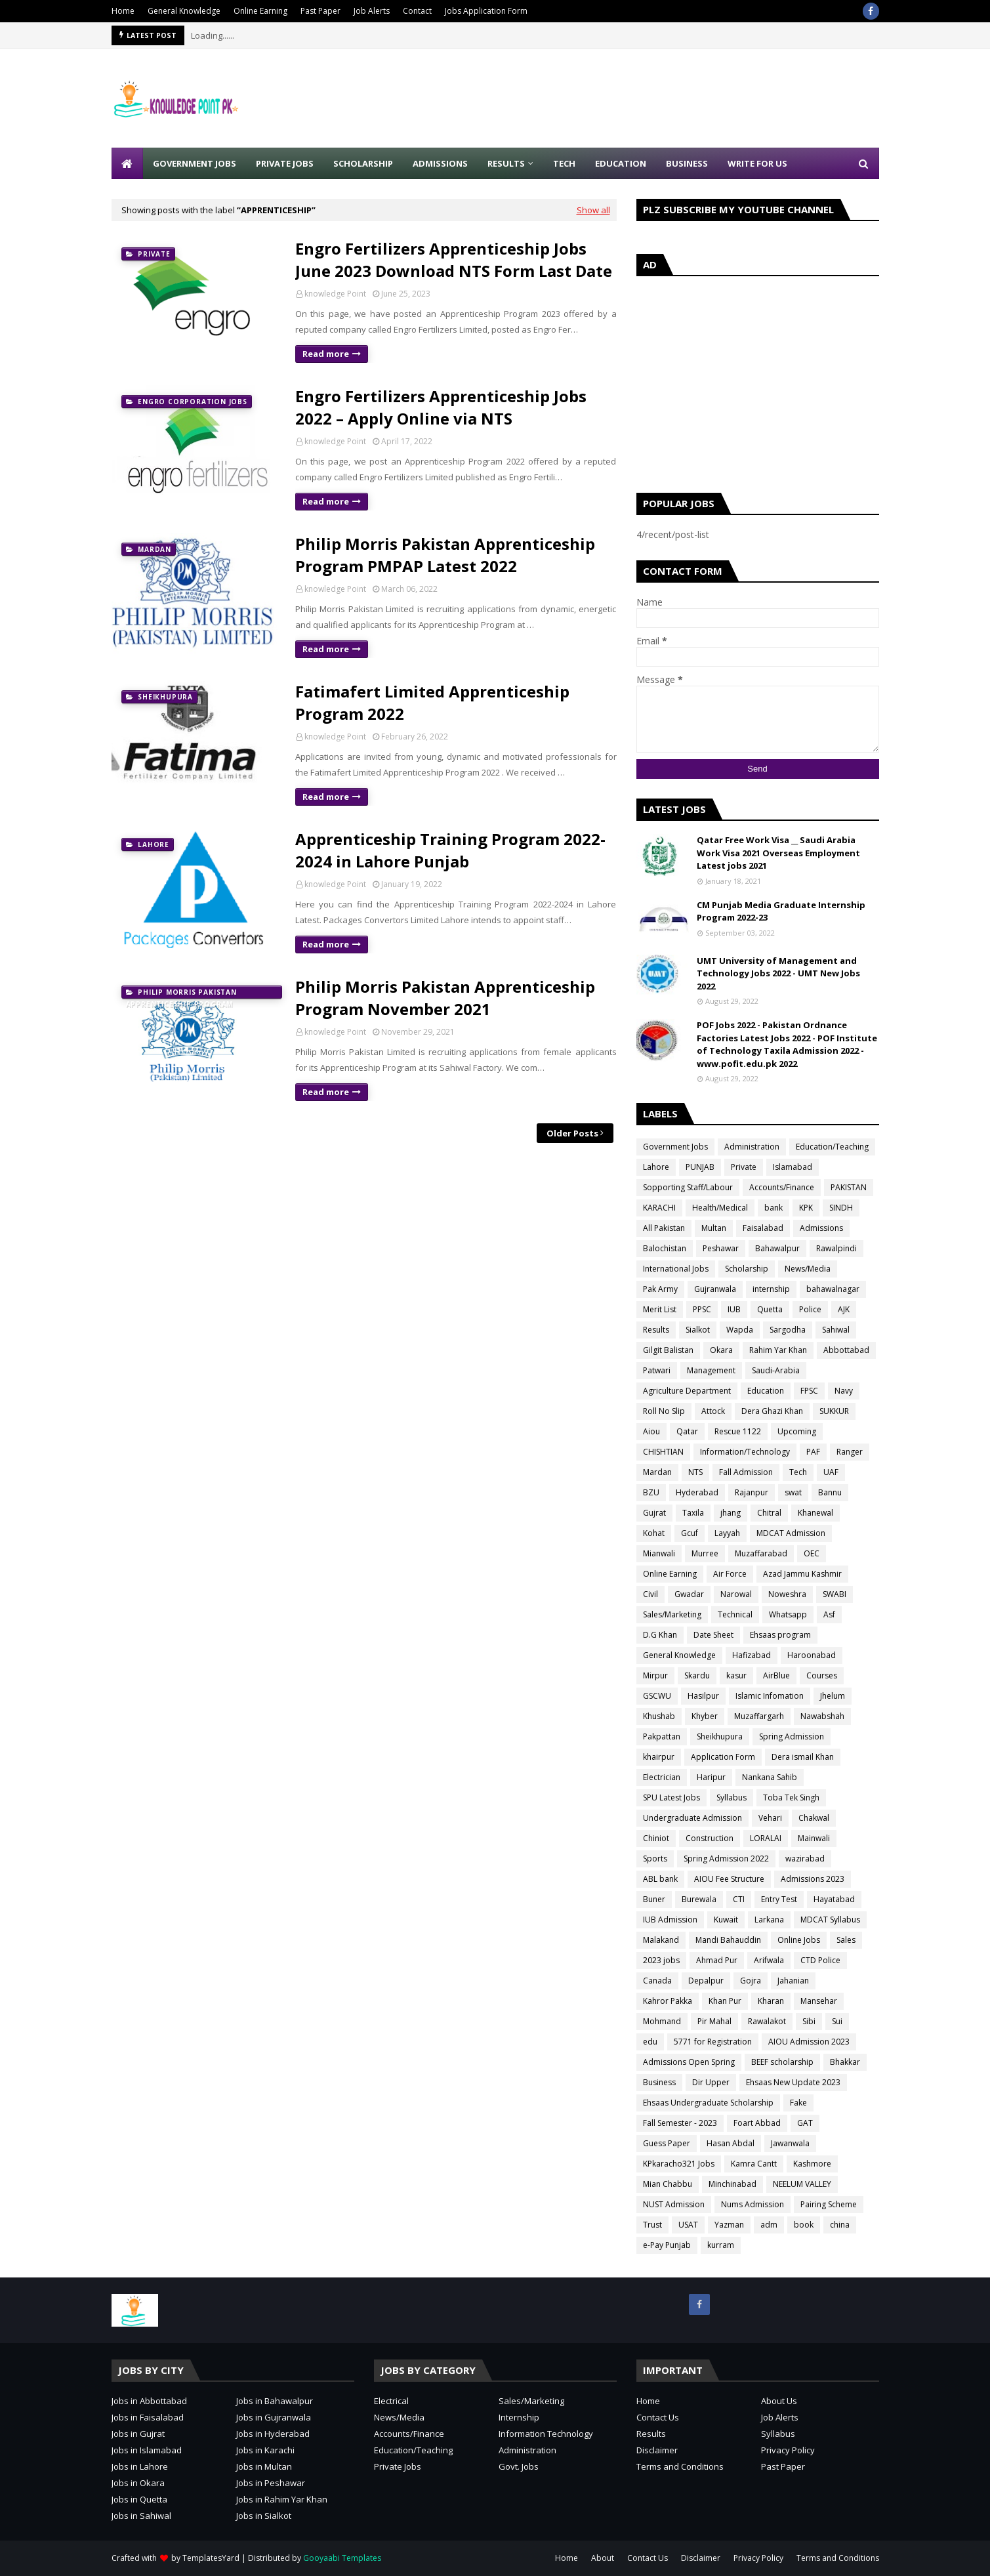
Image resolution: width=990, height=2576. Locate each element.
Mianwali (659, 1553)
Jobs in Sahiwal (141, 2516)
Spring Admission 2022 (726, 1858)
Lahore (656, 1167)
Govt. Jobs (519, 2466)
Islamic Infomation (769, 1695)
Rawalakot (767, 2021)
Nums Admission (752, 2204)
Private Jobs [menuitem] (285, 163)
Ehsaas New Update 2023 (793, 2082)
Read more (325, 354)
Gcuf (689, 1533)
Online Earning (260, 10)
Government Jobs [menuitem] (194, 163)
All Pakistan (664, 1228)
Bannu (830, 1492)
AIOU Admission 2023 (809, 2041)
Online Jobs (798, 1939)
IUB (734, 1309)
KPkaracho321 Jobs (678, 2163)
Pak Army (660, 1289)
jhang (730, 1512)
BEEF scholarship (782, 2061)
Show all (593, 210)
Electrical (391, 2401)
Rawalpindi (836, 1248)
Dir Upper (711, 2082)
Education (765, 1390)
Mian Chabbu (667, 2184)
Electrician (661, 1777)
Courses (821, 1675)
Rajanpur (751, 1492)
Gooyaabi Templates (342, 2558)
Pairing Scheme (828, 2204)
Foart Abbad (757, 2123)
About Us (779, 2401)
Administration (751, 1146)
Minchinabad (732, 2184)
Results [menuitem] (506, 163)
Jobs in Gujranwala (273, 2417)
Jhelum (832, 1695)
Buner (654, 1899)
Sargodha (788, 1329)
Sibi (808, 2021)
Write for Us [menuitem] (757, 163)
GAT (805, 2123)
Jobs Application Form (486, 10)
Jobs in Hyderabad (273, 2434)
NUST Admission (674, 2204)
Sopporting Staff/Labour (688, 1187)
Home (123, 10)
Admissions (821, 1228)
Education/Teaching (832, 1146)
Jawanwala (790, 2143)
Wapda (739, 1329)
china (840, 2224)
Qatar (687, 1431)
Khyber (704, 1716)
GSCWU (657, 1695)
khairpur (658, 1756)
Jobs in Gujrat (138, 2434)
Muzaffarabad (761, 1553)
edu (650, 2041)
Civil (650, 1594)
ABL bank (660, 1878)
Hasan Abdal (730, 2143)
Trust (652, 2224)
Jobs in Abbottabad (149, 2401)
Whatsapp (788, 1614)
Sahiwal (836, 1329)
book (804, 2224)
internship (771, 1289)
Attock (713, 1411)
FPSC (809, 1390)
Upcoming (796, 1431)
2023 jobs (661, 1960)
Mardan (657, 1472)
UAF (830, 1472)
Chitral (769, 1512)
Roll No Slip (664, 1411)
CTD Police (820, 1960)
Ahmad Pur (716, 1960)
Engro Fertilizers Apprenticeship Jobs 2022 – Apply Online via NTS (441, 407)
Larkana (769, 1919)
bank (773, 1207)
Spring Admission (791, 1736)
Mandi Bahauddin (728, 1939)
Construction (709, 1838)
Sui (837, 2021)
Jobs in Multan (264, 2466)
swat (793, 1492)
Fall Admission (746, 1472)
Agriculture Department (687, 1390)
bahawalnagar (832, 1289)
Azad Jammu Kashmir (802, 1573)
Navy (844, 1390)
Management (711, 1370)
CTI (739, 1899)
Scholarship (746, 1268)
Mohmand (662, 2021)
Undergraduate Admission (692, 1817)
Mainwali (814, 1838)
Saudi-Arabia (776, 1370)
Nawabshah (822, 1716)
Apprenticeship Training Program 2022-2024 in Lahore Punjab (450, 850)
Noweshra (787, 1594)
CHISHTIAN (663, 1451)
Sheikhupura (720, 1736)
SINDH (841, 1207)
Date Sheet (713, 1634)
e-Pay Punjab (667, 2245)
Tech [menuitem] (564, 163)
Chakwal (813, 1817)
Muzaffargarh (759, 1716)
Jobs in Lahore (140, 2466)
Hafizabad (751, 1655)
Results (656, 1329)
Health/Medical (720, 1207)
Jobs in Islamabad (147, 2450)
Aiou (651, 1431)
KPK (806, 1207)
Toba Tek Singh (791, 1797)
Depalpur (706, 1980)
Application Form (723, 1756)
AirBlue (776, 1675)
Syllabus (731, 1797)
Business (659, 2082)
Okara (721, 1350)
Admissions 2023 (812, 1878)
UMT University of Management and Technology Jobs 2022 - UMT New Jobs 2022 (778, 973)
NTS (695, 1472)
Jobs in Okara (138, 2483)
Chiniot (656, 1838)
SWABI (834, 1594)
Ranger (849, 1451)
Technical (735, 1614)
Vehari (770, 1817)
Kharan (771, 2000)
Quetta (770, 1309)
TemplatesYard (210, 2558)
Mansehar (818, 2000)
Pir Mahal (714, 2021)
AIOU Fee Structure (729, 1878)
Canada (657, 1980)
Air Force (730, 1573)
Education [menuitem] (620, 163)
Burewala (699, 1899)
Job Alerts (372, 10)
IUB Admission (670, 1919)
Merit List (659, 1309)
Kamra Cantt (754, 2163)
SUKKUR (834, 1411)
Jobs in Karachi (265, 2450)
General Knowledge (184, 10)
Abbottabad (846, 1350)
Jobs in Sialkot (263, 2516)
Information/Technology (745, 1451)
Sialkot (698, 1329)
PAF (813, 1451)
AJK (844, 1309)
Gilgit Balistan (668, 1350)
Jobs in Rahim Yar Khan (281, 2499)
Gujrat (654, 1512)
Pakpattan (661, 1736)
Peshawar (721, 1248)
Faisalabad (763, 1228)
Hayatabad (834, 1899)
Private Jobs (397, 2466)
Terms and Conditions (680, 2466)
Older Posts (572, 1133)
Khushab (659, 1716)
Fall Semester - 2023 (680, 2123)
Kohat (654, 1533)
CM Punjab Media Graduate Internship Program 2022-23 (781, 911)
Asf (829, 1614)
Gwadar (689, 1594)
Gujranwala (715, 1289)
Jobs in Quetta (139, 2499)
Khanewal (815, 1512)
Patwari (656, 1370)
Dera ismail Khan (803, 1756)
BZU (651, 1492)
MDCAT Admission (790, 1533)
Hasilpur (703, 1695)
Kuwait (726, 1919)
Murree (704, 1553)
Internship (519, 2417)
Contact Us (657, 2417)
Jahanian (793, 1980)
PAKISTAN (849, 1187)
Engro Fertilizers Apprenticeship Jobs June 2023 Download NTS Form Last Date (453, 259)
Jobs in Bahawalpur (274, 2401)
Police (810, 1309)
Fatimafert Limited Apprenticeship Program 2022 (432, 702)
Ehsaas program (780, 1634)
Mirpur (655, 1675)
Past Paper (320, 10)
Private (743, 1167)
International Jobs (676, 1268)
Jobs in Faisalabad (148, 2417)
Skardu (697, 1675)
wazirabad (805, 1858)
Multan (713, 1228)
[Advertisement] (640, 98)
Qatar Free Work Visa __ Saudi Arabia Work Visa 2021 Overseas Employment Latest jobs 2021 (778, 852)
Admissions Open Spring (689, 2061)
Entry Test (779, 1899)
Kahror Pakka (667, 2000)
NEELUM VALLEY (802, 2184)
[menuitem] (127, 163)
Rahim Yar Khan (778, 1350)
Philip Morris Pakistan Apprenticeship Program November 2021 (445, 998)
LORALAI (765, 1838)
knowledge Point (335, 293)
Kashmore (812, 2163)
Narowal (736, 1594)
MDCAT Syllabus (830, 1919)
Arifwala (769, 1960)
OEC (811, 1553)
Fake (798, 2102)
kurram (720, 2245)
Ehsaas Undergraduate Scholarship (708, 2102)
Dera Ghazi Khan (772, 1411)
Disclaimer (657, 2450)
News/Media (808, 1268)
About (602, 2558)
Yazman (729, 2224)
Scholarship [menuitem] (363, 163)
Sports (655, 1858)
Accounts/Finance (781, 1187)
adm (768, 2224)
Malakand (661, 1939)
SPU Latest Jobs (671, 1797)
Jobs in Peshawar (270, 2483)
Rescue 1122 (737, 1431)
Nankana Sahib (769, 1777)
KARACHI (659, 1207)
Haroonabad (811, 1655)
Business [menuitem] (687, 163)
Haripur (711, 1777)
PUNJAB (700, 1167)
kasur (736, 1675)
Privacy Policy (788, 2450)
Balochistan (664, 1248)
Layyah (727, 1533)
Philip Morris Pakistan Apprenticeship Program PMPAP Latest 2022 (445, 555)
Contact (417, 10)
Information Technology (546, 2434)
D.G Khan (660, 1634)
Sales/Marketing (672, 1614)
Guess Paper (666, 2143)
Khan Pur (725, 2000)
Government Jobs (675, 1146)
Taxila (693, 1512)
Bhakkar (845, 2061)
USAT (688, 2224)
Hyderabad (697, 1492)
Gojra (750, 1980)
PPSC (702, 1309)
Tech (798, 1472)
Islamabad (792, 1167)
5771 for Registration (713, 2041)
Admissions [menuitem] (440, 163)
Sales (846, 1939)
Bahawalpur (777, 1248)
